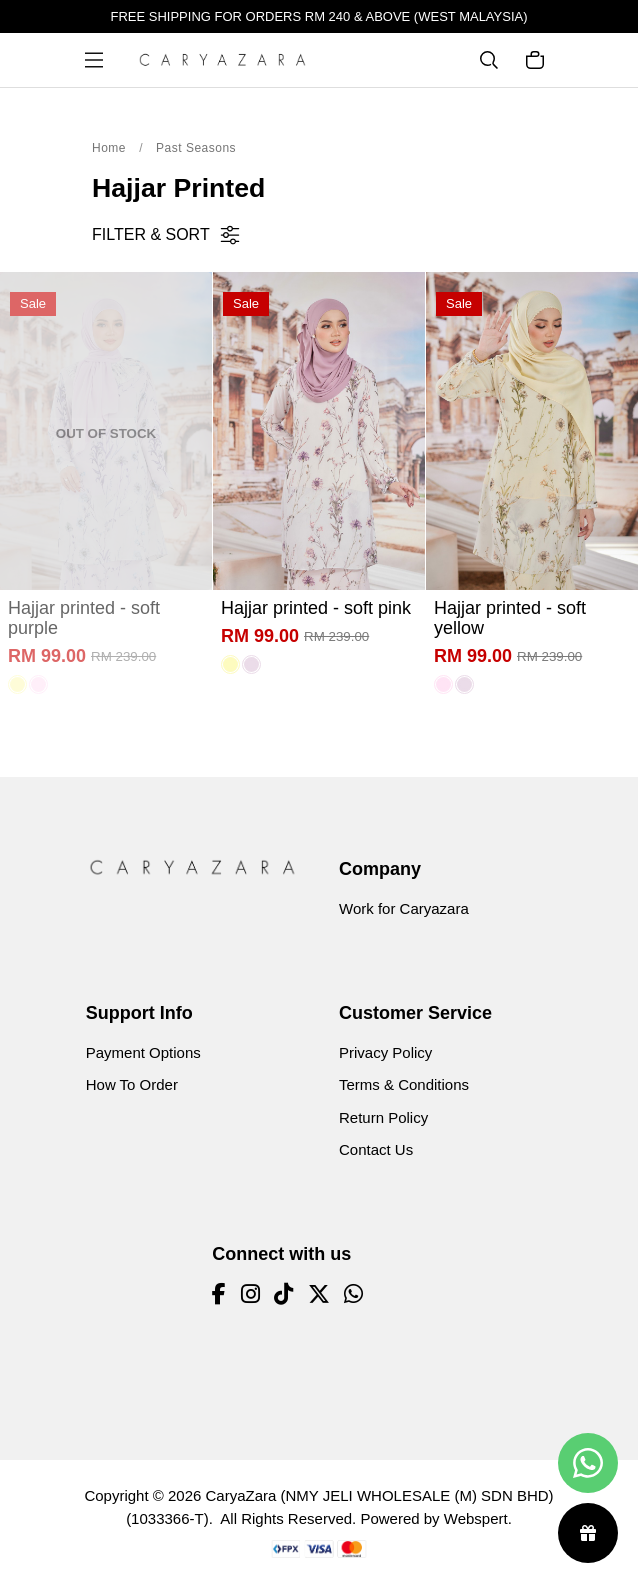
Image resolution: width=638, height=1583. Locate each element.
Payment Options (143, 1052)
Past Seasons (196, 148)
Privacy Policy (385, 1052)
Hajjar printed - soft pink (316, 608)
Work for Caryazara (404, 908)
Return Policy (383, 1117)
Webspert (476, 1518)
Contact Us (376, 1149)
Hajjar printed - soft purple (84, 618)
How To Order (132, 1084)
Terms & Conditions (404, 1084)
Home (109, 148)
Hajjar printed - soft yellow (510, 618)
